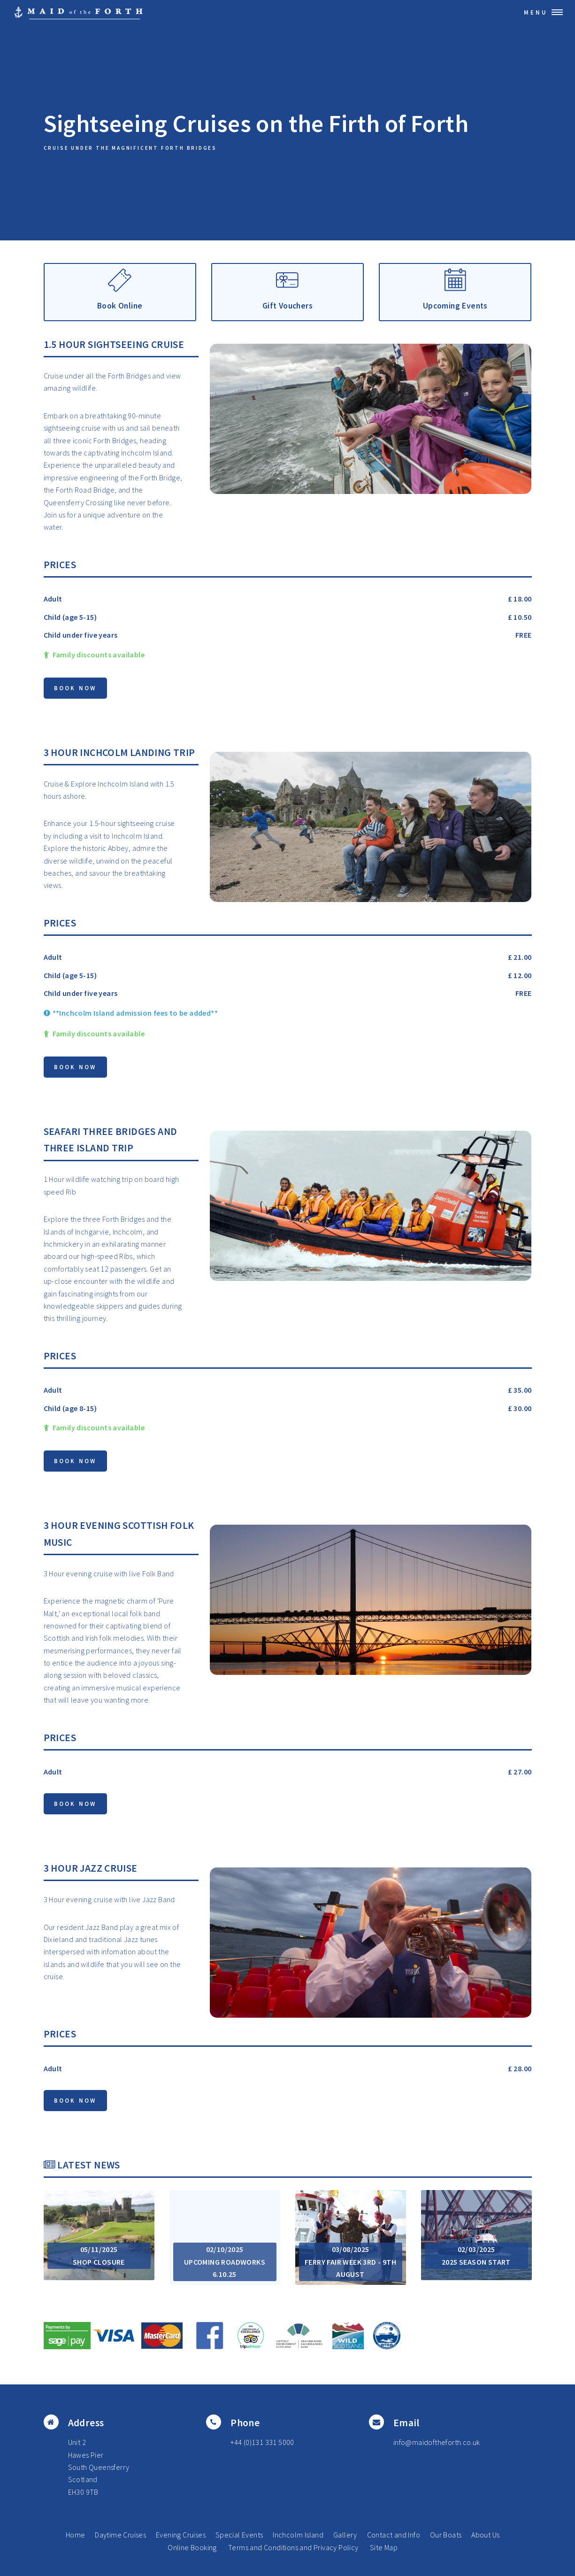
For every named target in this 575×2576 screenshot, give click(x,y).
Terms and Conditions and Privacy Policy (293, 2547)
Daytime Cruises (120, 2534)
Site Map (384, 2547)
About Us (485, 2534)
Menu (536, 12)
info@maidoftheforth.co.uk (436, 2442)
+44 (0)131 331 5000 (262, 2442)
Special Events (239, 2534)
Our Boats (446, 2534)
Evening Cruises (181, 2534)
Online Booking (192, 2547)
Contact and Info (393, 2534)
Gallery (345, 2534)
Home (75, 2534)
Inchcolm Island (298, 2534)
